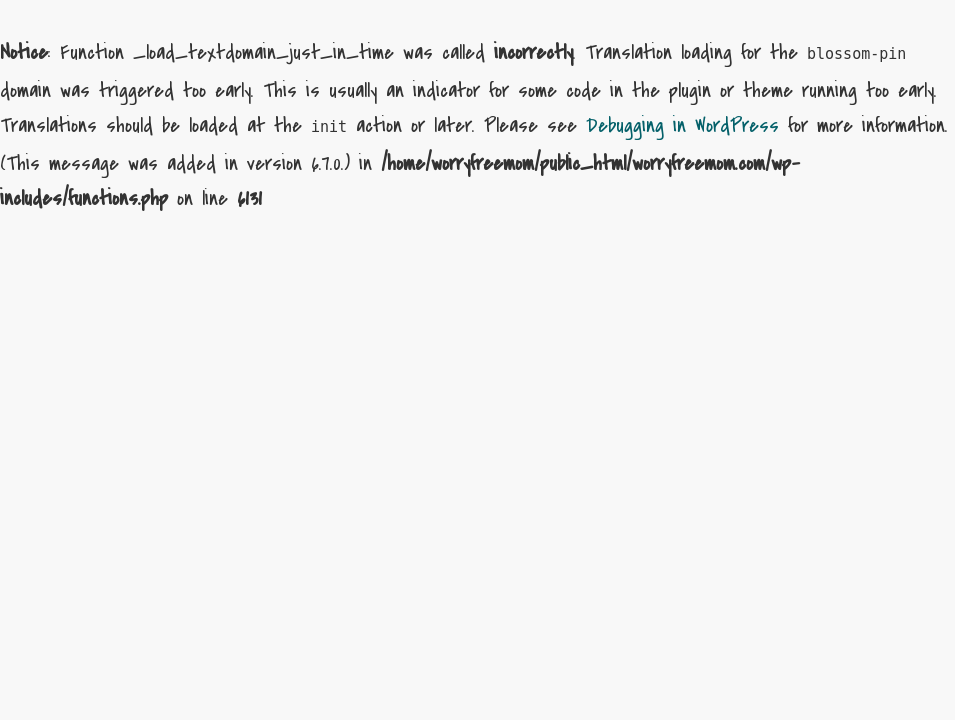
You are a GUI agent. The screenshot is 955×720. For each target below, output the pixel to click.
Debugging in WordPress (682, 125)
